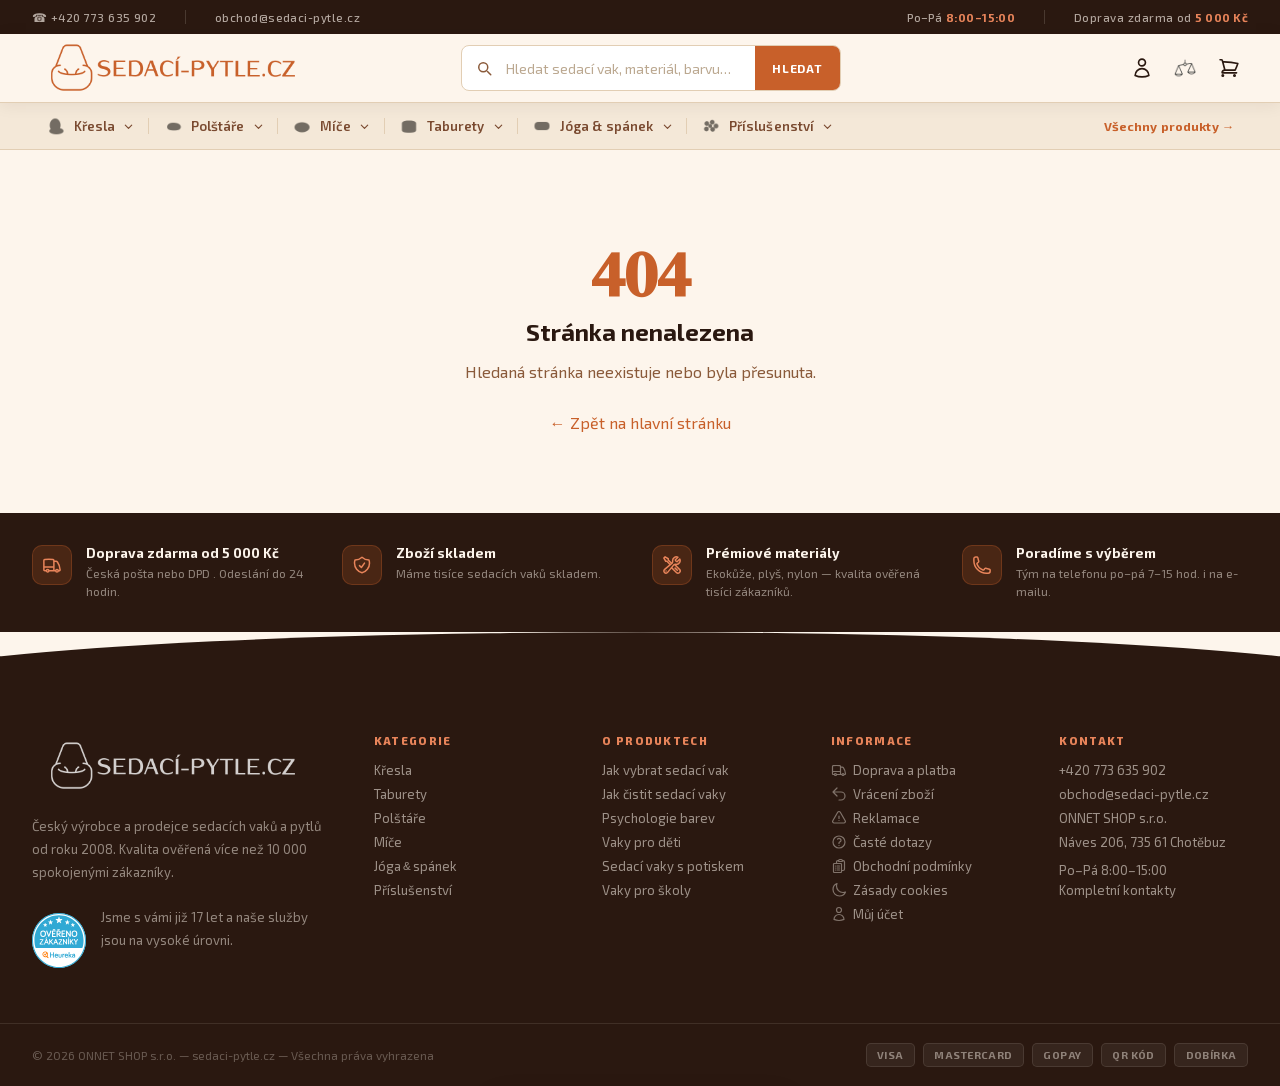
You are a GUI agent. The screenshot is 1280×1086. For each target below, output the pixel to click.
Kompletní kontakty (1117, 890)
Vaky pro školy (646, 890)
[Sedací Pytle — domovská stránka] (183, 766)
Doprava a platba (893, 770)
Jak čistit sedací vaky (664, 794)
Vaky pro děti (641, 842)
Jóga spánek (415, 866)
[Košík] (1229, 68)
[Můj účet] (1142, 68)
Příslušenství (767, 126)
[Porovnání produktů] (1185, 68)
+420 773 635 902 (103, 17)
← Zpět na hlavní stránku (640, 422)
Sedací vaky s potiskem (673, 866)
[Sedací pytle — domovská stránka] (170, 68)
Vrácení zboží (882, 794)
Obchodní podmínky (901, 866)
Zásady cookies (889, 890)
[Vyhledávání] (630, 68)
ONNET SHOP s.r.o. (1113, 818)
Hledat (797, 68)
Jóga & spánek (602, 126)
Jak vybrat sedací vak (665, 770)
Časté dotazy (881, 842)
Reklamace (875, 818)
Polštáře (213, 126)
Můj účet (867, 914)
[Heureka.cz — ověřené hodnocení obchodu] (59, 940)
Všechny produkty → (1169, 126)
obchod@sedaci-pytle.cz (287, 17)
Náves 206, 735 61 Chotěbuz (1142, 842)
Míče (331, 126)
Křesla (90, 126)
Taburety (451, 126)
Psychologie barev (658, 818)
